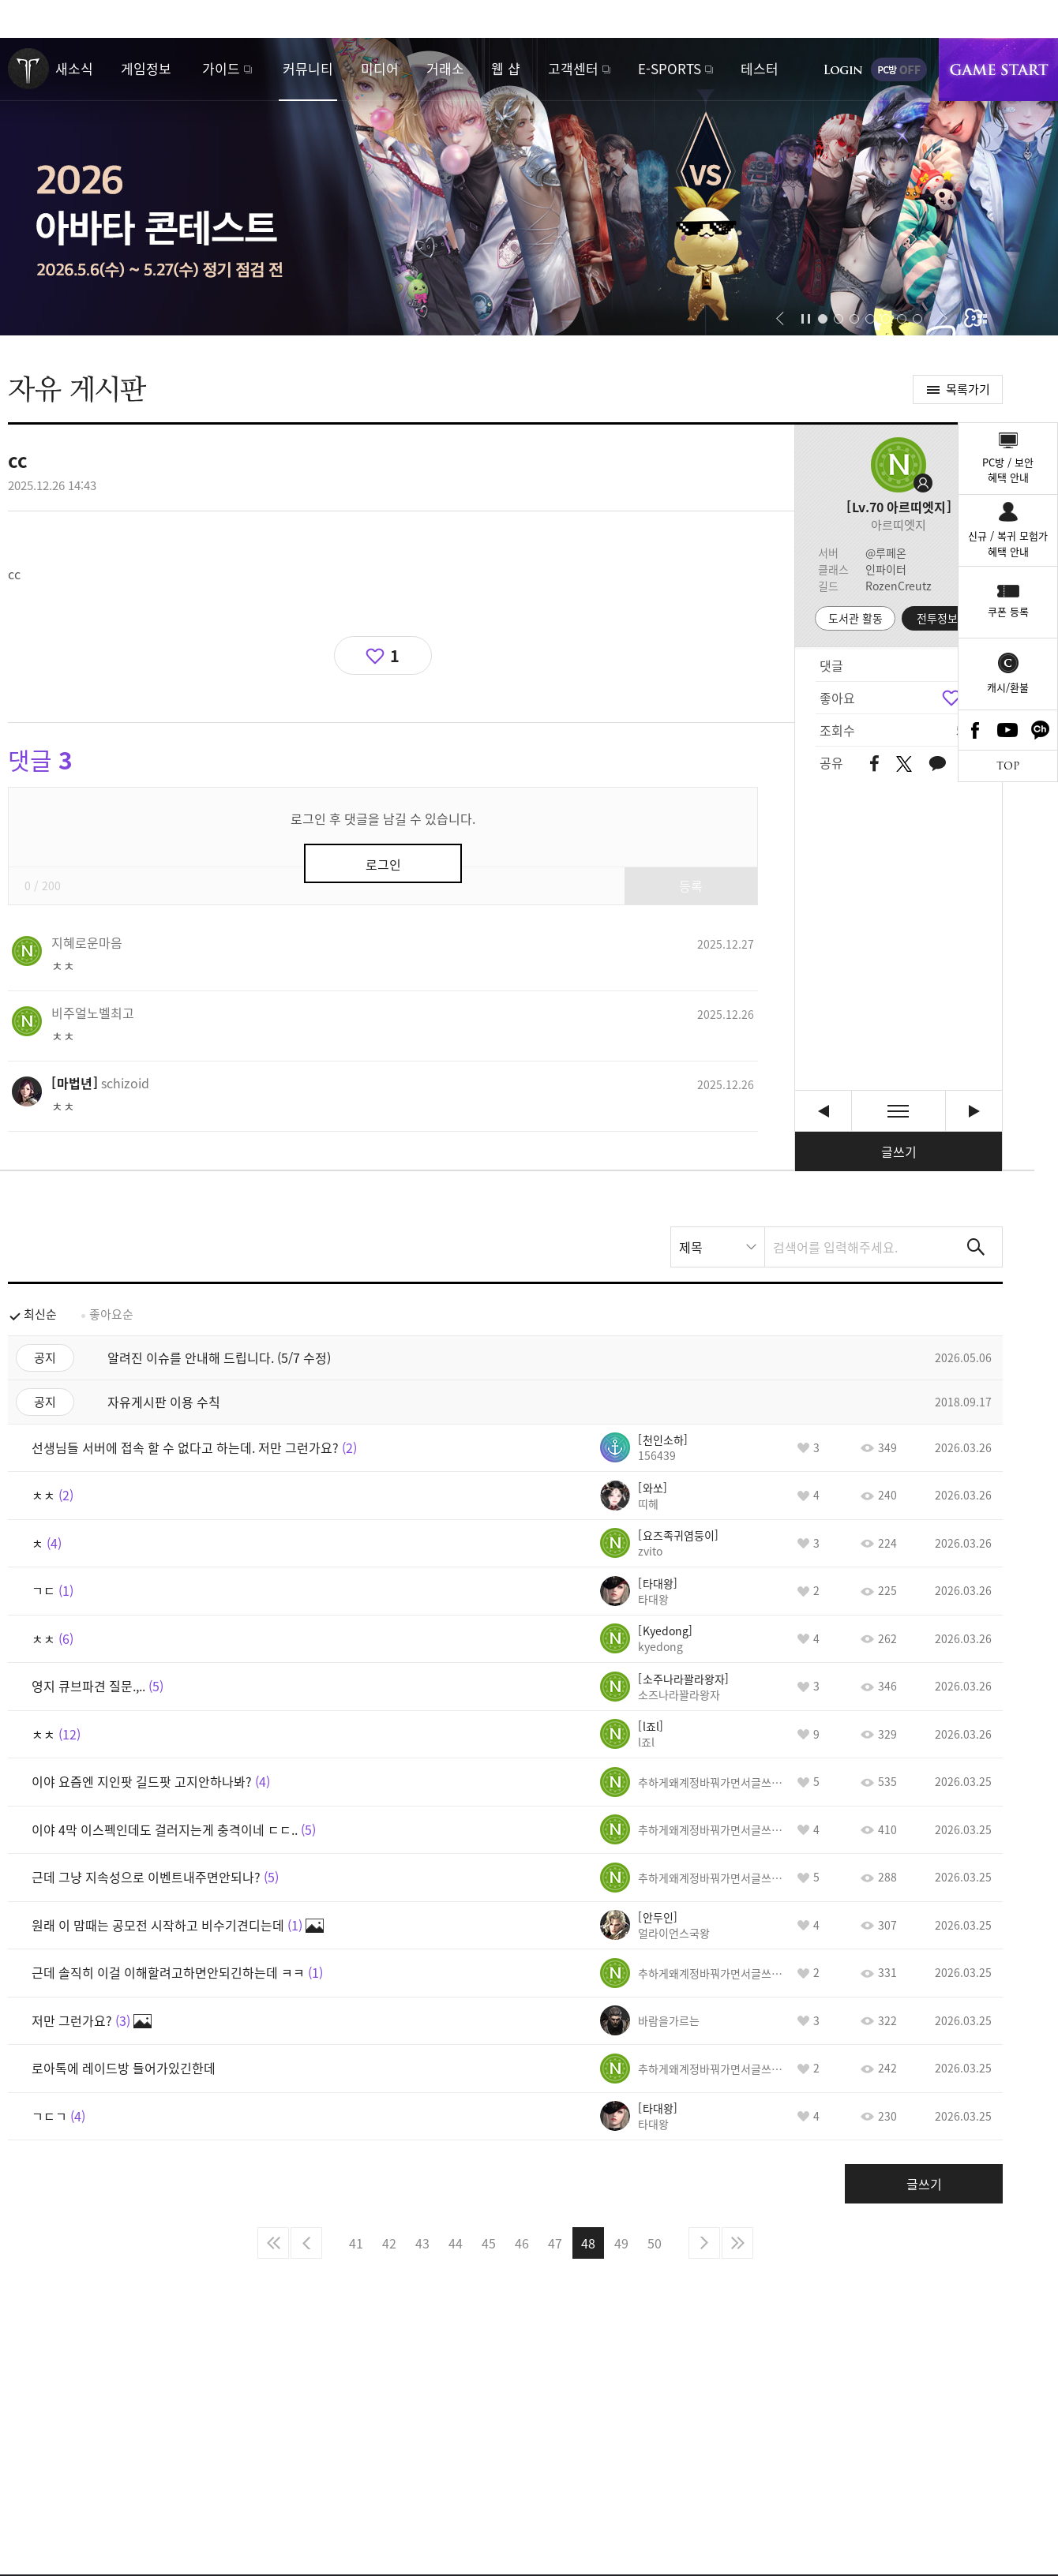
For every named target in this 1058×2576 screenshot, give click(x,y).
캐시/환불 (1008, 687)
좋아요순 (111, 1314)
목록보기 (898, 1111)
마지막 (737, 2243)
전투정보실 (942, 618)
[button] (779, 318)
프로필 (898, 464)
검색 (976, 1247)
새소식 (74, 68)
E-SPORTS (669, 68)
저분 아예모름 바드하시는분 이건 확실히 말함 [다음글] (974, 1111)
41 (356, 2242)
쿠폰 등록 (1008, 611)
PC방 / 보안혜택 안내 (1008, 470)
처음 (273, 2243)
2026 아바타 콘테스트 (529, 186)
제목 (691, 1246)
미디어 (380, 68)
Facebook (975, 730)
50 (654, 2242)
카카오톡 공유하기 (937, 764)
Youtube (1008, 730)
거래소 (445, 68)
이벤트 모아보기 (982, 318)
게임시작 (998, 69)
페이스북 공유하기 (874, 764)
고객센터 (573, 68)
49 (621, 2242)
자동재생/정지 (806, 318)
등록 (691, 885)
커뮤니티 (308, 68)
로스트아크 (28, 68)
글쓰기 (899, 1151)
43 (422, 2242)
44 (455, 2242)
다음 (704, 2243)
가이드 (221, 68)
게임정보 (146, 68)
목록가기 (968, 389)
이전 (306, 2243)
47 (555, 2242)
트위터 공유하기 (903, 764)
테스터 (759, 68)
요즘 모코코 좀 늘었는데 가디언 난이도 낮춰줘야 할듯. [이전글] (823, 1111)
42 (389, 2242)
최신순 (40, 1314)
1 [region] (395, 655)
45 (489, 2242)
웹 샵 (505, 68)
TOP (1007, 766)
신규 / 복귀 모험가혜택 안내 (1008, 543)
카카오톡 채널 (1040, 730)
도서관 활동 (855, 618)
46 (522, 2242)
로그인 (843, 69)
